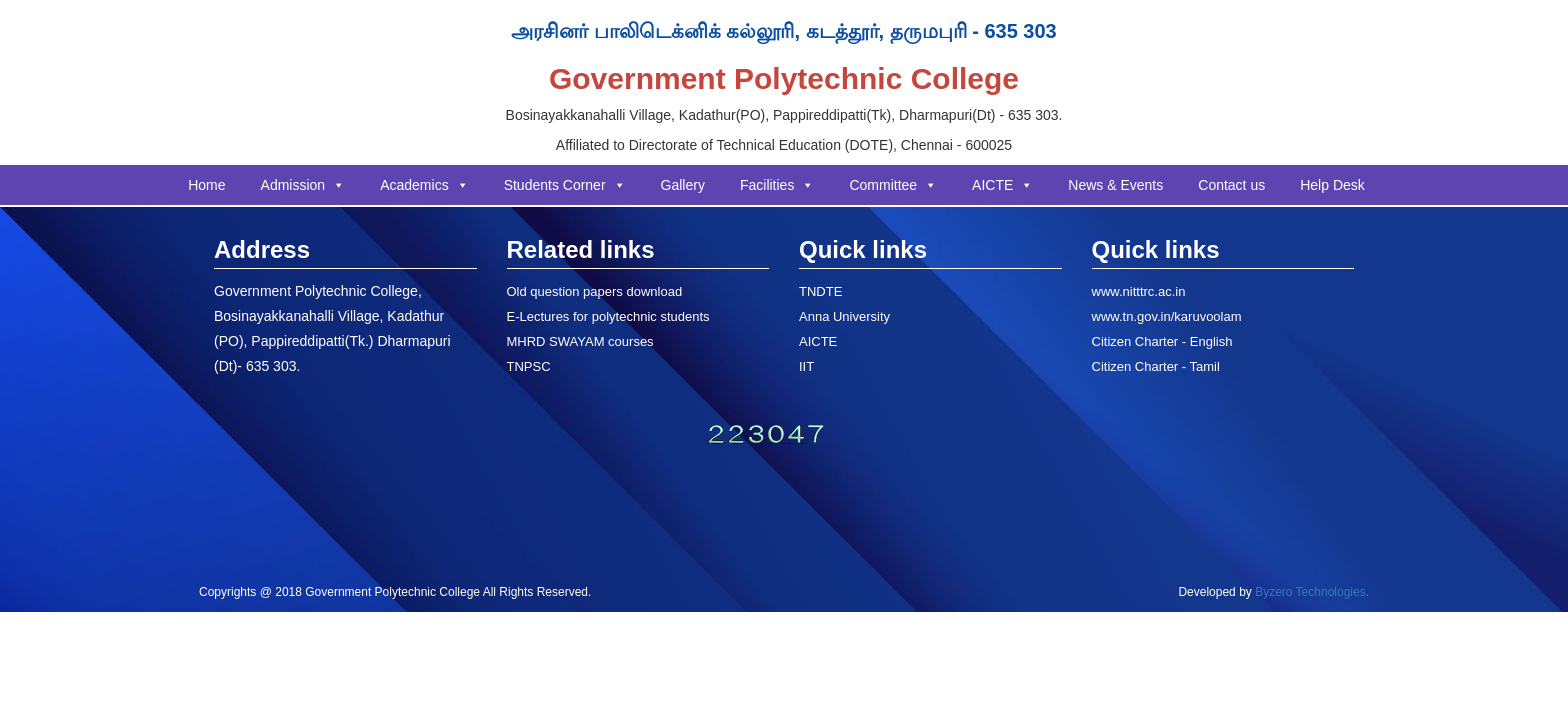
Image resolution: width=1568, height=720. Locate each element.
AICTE (1002, 185)
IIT (806, 366)
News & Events (1115, 185)
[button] (338, 185)
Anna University (844, 316)
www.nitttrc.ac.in (1139, 291)
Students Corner (565, 185)
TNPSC (529, 366)
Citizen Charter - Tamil (1156, 366)
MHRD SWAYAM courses (580, 341)
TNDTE (820, 291)
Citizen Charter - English (1162, 341)
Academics (424, 185)
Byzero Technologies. (1310, 592)
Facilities (777, 185)
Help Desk (1332, 185)
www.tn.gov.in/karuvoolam (1167, 316)
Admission (303, 185)
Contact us (1231, 185)
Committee (893, 185)
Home (206, 185)
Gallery (683, 185)
